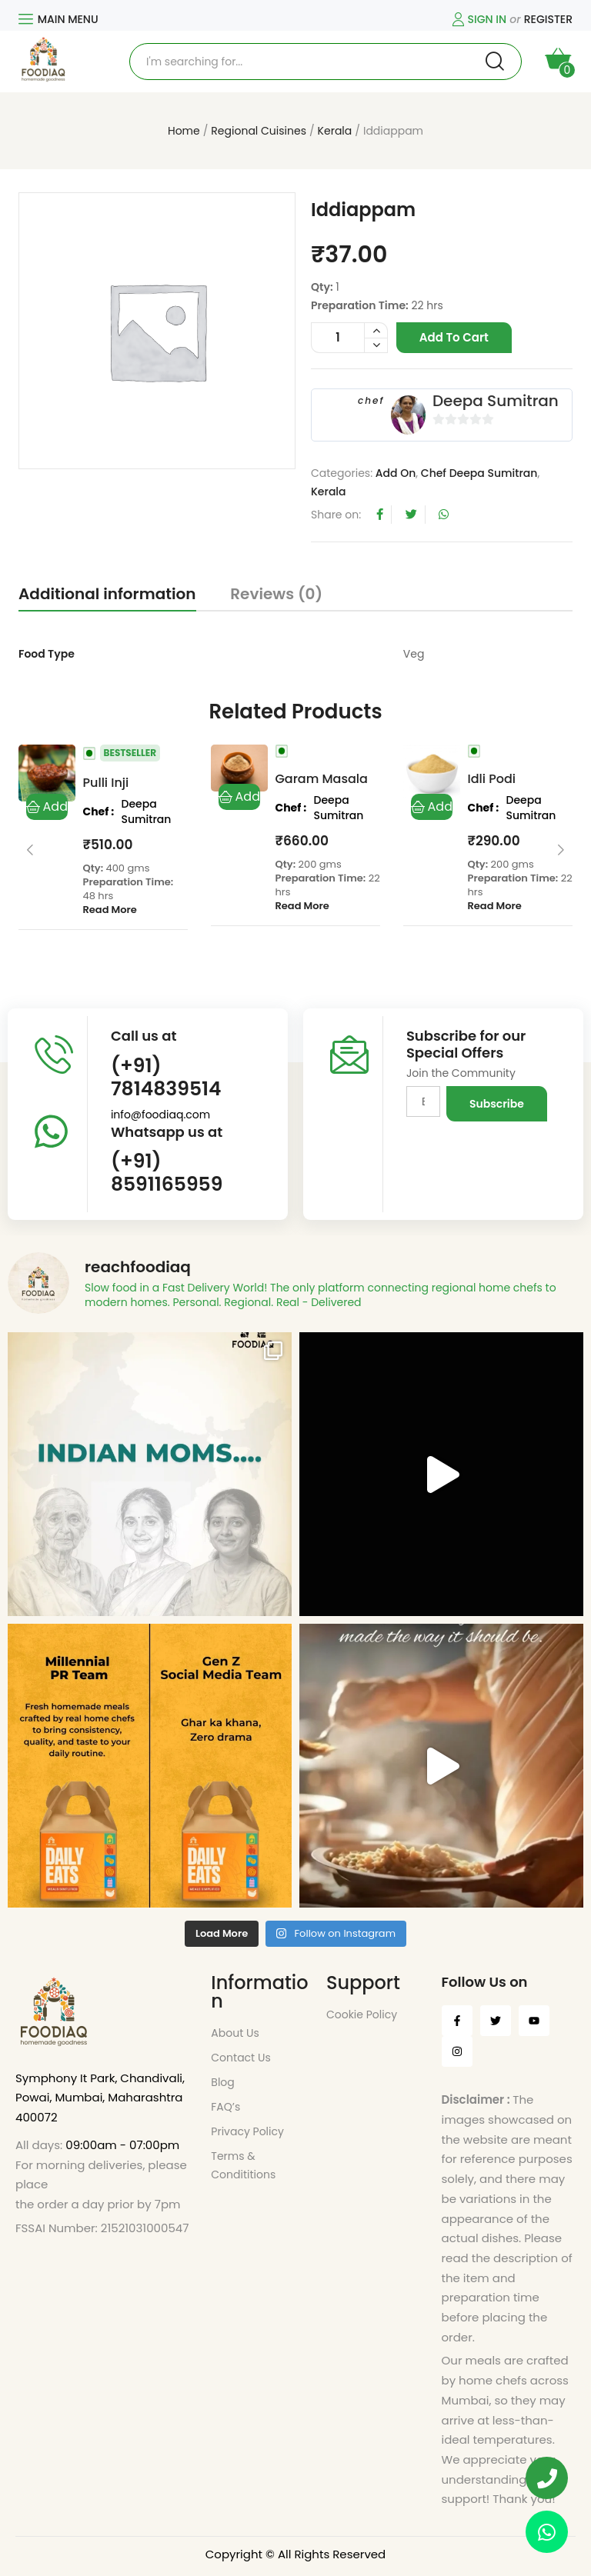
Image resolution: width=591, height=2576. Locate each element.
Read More (110, 910)
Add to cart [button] (47, 807)
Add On (396, 473)
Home (184, 130)
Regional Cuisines (258, 130)
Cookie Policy (361, 2014)
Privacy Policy (247, 2131)
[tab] (107, 597)
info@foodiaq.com (160, 1114)
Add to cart (454, 337)
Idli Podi (492, 779)
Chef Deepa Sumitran (479, 473)
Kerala (335, 130)
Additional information (107, 594)
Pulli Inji (106, 782)
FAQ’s (225, 2106)
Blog (222, 2082)
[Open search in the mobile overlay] (325, 61)
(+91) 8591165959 (166, 1173)
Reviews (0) (276, 594)
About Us (235, 2033)
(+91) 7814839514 (166, 1077)
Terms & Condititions (243, 2165)
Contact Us (240, 2057)
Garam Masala (321, 779)
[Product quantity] (349, 337)
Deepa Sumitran (495, 401)
